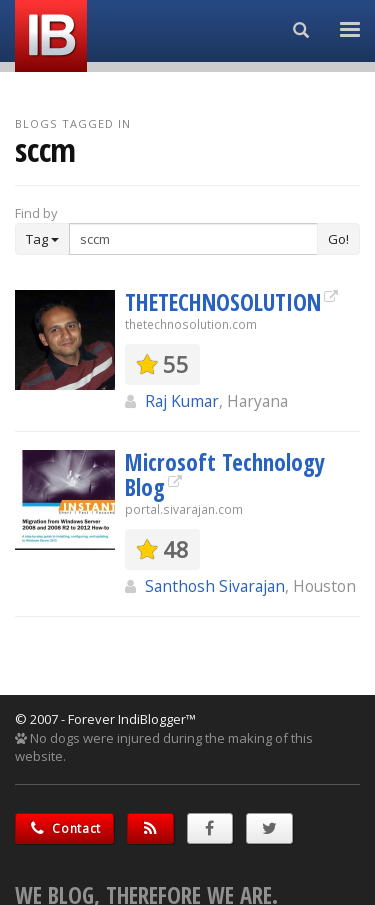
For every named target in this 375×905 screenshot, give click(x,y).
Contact (64, 828)
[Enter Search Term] (193, 239)
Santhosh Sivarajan (215, 586)
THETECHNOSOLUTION (223, 302)
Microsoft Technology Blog (225, 474)
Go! (338, 239)
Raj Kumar (182, 401)
